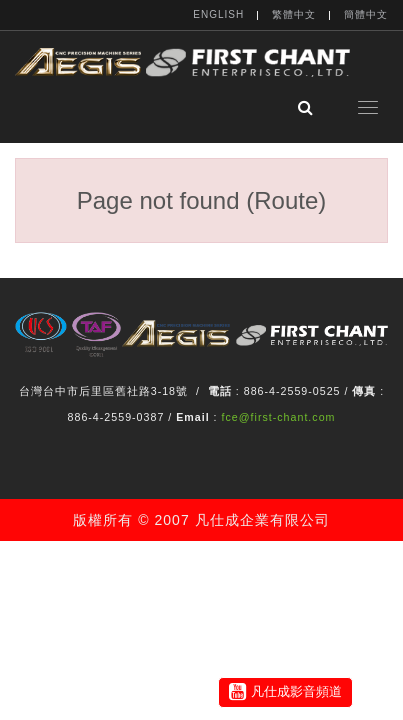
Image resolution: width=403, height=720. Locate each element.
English (218, 14)
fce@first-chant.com (279, 417)
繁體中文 (294, 14)
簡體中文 (366, 14)
